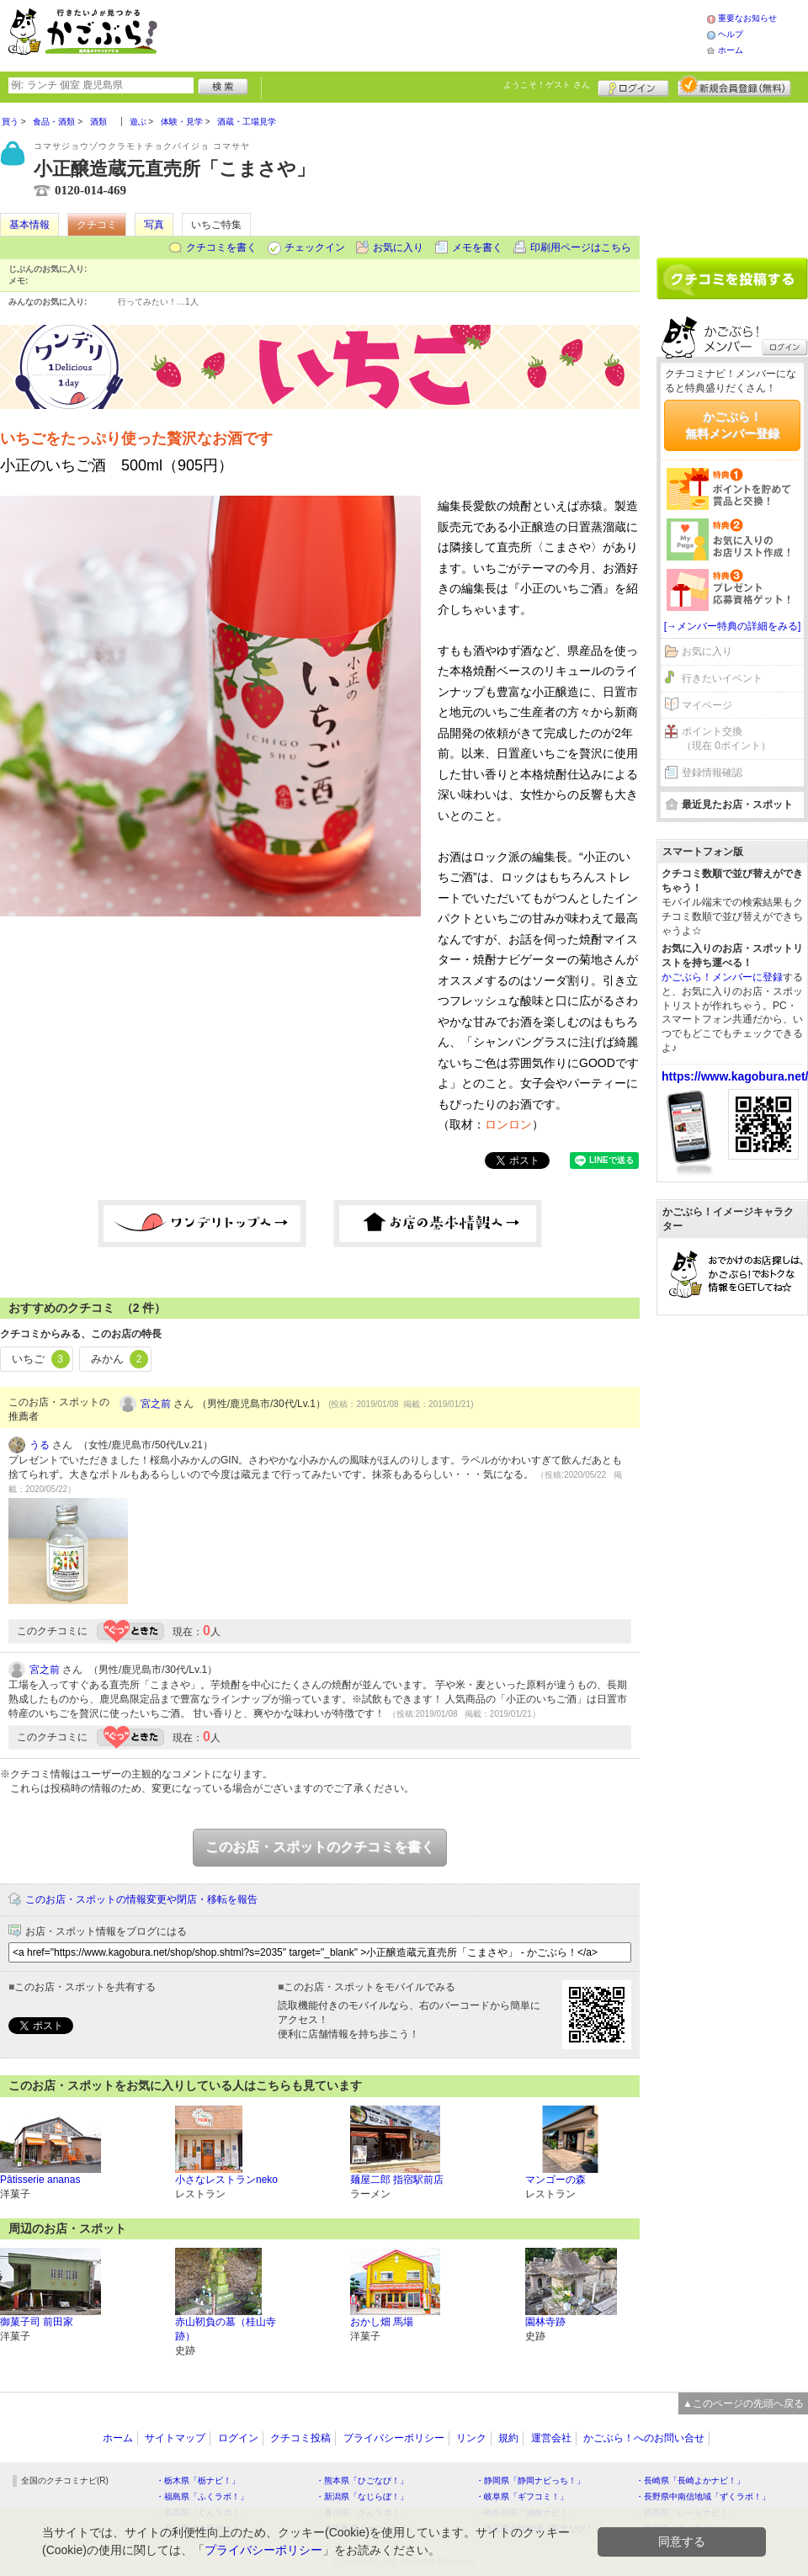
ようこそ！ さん (546, 84)
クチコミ (97, 225)
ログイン (633, 86)
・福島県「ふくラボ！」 (202, 2496)
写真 (154, 225)
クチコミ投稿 (300, 2438)
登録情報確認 (712, 772)
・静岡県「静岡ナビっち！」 (530, 2480)
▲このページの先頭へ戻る (743, 2403)
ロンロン (508, 1124)
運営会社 (551, 2438)
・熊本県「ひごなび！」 (362, 2480)
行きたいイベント (722, 678)
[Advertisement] (732, 174)
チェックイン (314, 247)
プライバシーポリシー (393, 2438)
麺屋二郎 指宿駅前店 (397, 2180)
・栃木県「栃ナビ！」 (198, 2480)
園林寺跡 (545, 2322)
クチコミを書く (221, 247)
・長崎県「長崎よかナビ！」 (690, 2480)
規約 (508, 2438)
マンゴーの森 (555, 2180)
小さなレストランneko (226, 2180)
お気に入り (398, 247)
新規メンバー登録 (734, 86)
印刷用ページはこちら (580, 247)
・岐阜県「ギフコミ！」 (522, 2496)
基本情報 (29, 225)
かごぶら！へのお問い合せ (643, 2438)
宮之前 (156, 1404)
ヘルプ (730, 34)
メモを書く (477, 247)
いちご (41, 1359)
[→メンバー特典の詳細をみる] (732, 626)
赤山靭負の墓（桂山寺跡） (225, 2329)
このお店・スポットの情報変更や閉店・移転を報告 (141, 1899)
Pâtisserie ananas (40, 2180)
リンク (471, 2438)
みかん (120, 1359)
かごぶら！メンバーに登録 (722, 977)
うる (39, 1445)
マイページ (707, 705)
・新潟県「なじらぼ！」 (362, 2496)
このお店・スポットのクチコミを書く (319, 1847)
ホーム (730, 50)
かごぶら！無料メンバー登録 (732, 425)
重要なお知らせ (747, 18)
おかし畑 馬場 (381, 2322)
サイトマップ (175, 2438)
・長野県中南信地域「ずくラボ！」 (702, 2496)
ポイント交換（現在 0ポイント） (726, 738)
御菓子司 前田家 (36, 2322)
